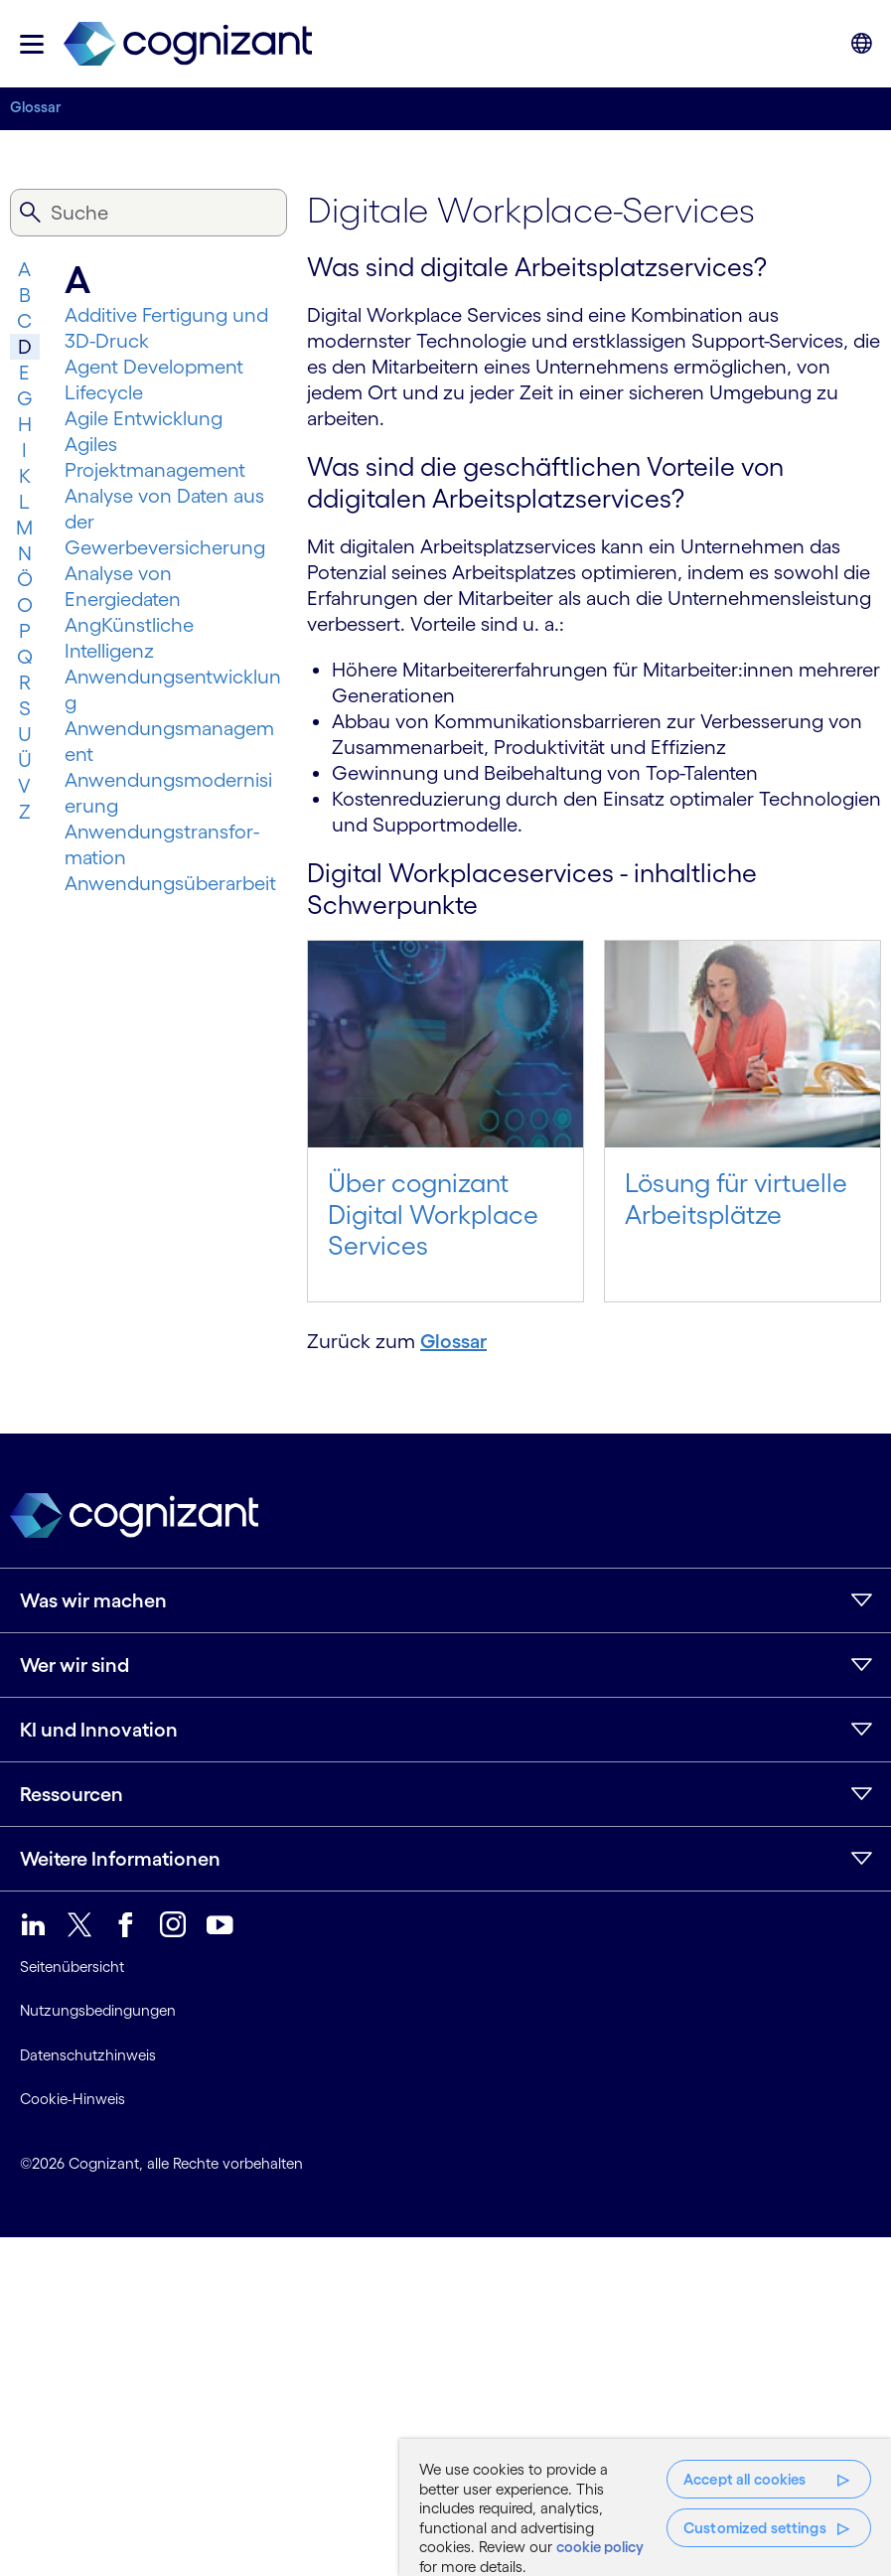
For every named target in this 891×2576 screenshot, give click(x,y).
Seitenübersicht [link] (72, 1966)
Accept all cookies (745, 2479)
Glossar (36, 106)
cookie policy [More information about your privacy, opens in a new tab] (600, 2546)
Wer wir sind (74, 1665)
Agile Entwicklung (144, 418)
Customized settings (754, 2527)
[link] (188, 44)
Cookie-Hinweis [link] (72, 2098)
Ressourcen (71, 1794)
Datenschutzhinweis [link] (88, 2054)
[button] (32, 44)
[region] (645, 2507)
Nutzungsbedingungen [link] (98, 2010)
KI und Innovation (99, 1730)
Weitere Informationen (120, 1859)
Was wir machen (93, 1600)
